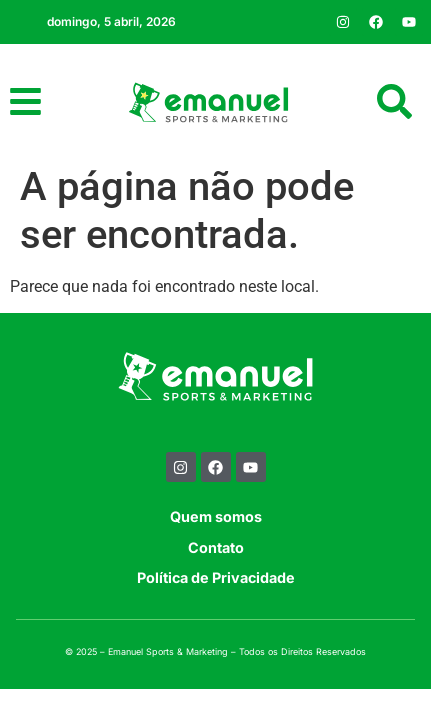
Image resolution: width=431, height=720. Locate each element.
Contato (216, 547)
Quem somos (216, 516)
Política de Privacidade (216, 577)
